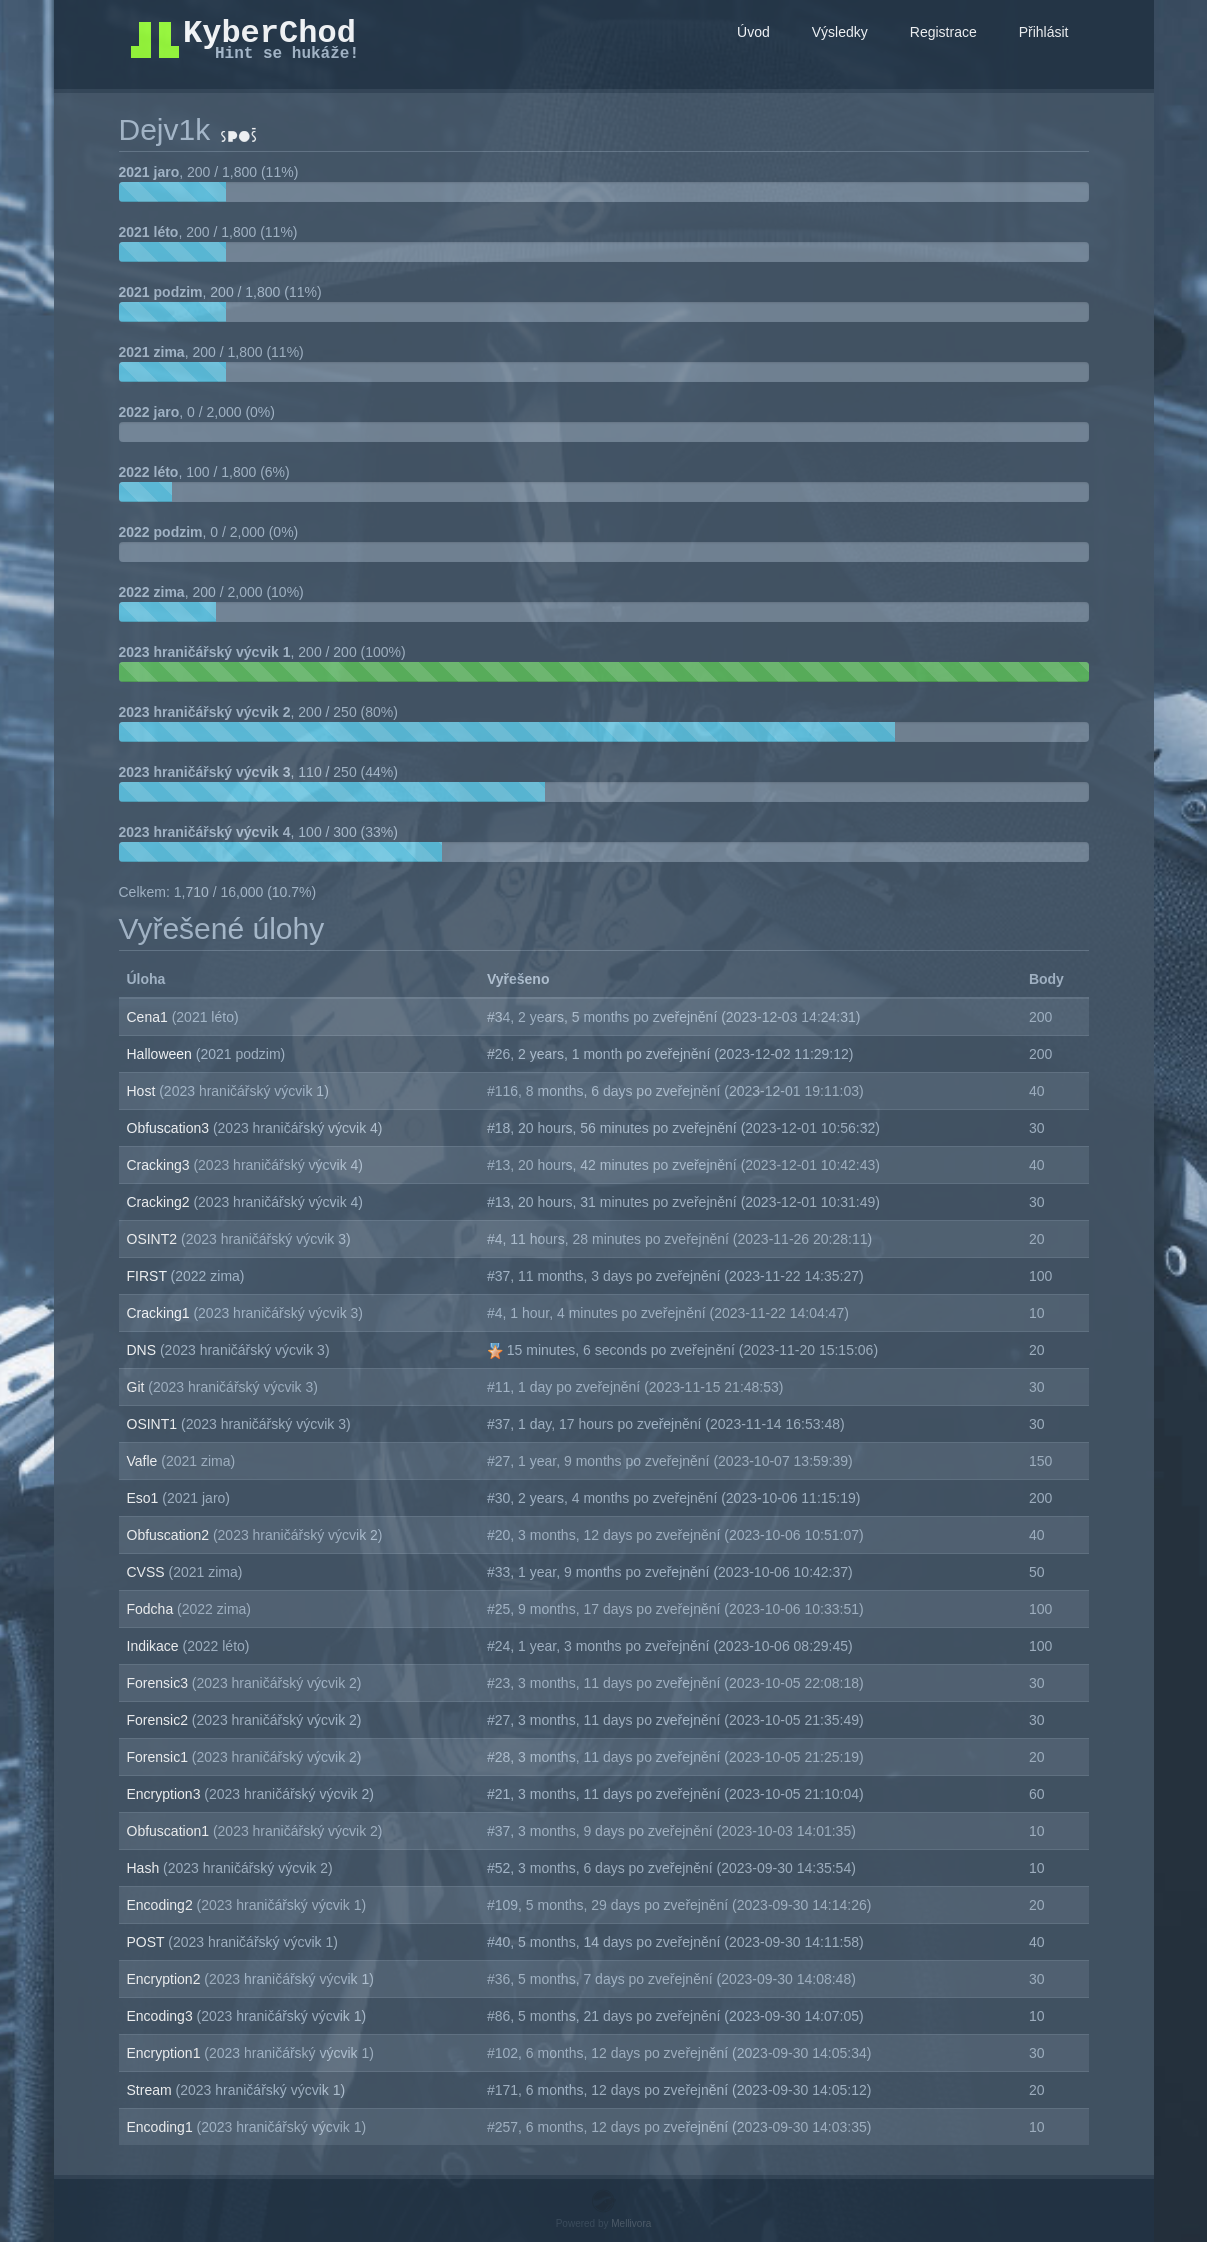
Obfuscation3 (170, 1128)
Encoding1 (162, 2127)
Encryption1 (166, 2053)
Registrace (943, 32)
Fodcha (152, 1609)
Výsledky (840, 32)
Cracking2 (160, 1202)
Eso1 (145, 1498)
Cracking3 (160, 1165)
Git (138, 1387)
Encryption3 (166, 1794)
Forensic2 (159, 1720)
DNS (143, 1350)
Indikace (155, 1646)
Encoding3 (162, 2016)
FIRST (149, 1276)
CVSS (148, 1572)
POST (148, 1942)
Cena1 (149, 1017)
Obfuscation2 (170, 1535)
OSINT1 (154, 1424)
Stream (151, 2090)
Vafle (144, 1461)
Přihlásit (1044, 32)
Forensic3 (159, 1683)
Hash (145, 1868)
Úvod (753, 32)
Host (143, 1091)
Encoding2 (162, 1905)
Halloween (161, 1054)
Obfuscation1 (170, 1831)
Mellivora (631, 2223)
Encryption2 (166, 1979)
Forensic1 (159, 1757)
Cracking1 (160, 1313)
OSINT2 (154, 1239)
